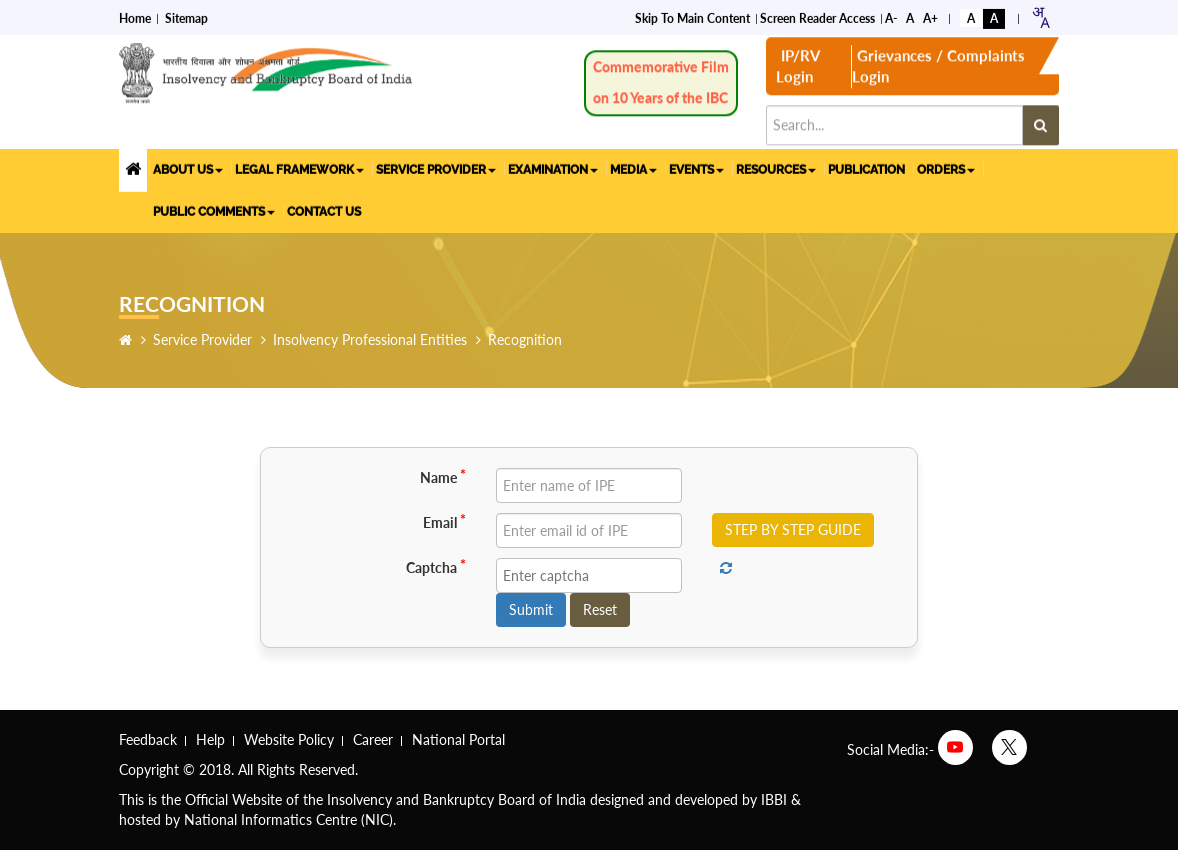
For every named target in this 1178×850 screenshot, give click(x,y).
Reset (600, 609)
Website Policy (289, 739)
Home (135, 16)
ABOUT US (188, 167)
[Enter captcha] (588, 575)
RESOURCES (776, 167)
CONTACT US (324, 209)
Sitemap (186, 16)
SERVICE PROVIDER (436, 167)
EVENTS (696, 167)
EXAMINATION (553, 167)
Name (443, 477)
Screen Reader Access (817, 16)
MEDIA (633, 167)
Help (210, 739)
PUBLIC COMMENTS (214, 209)
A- (891, 16)
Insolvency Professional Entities (370, 339)
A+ (930, 16)
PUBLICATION (866, 167)
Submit (531, 609)
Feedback (148, 739)
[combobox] (1040, 16)
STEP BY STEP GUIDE (793, 529)
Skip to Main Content (692, 16)
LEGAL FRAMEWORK (299, 167)
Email (444, 522)
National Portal (458, 739)
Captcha (436, 567)
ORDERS (946, 167)
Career (373, 739)
